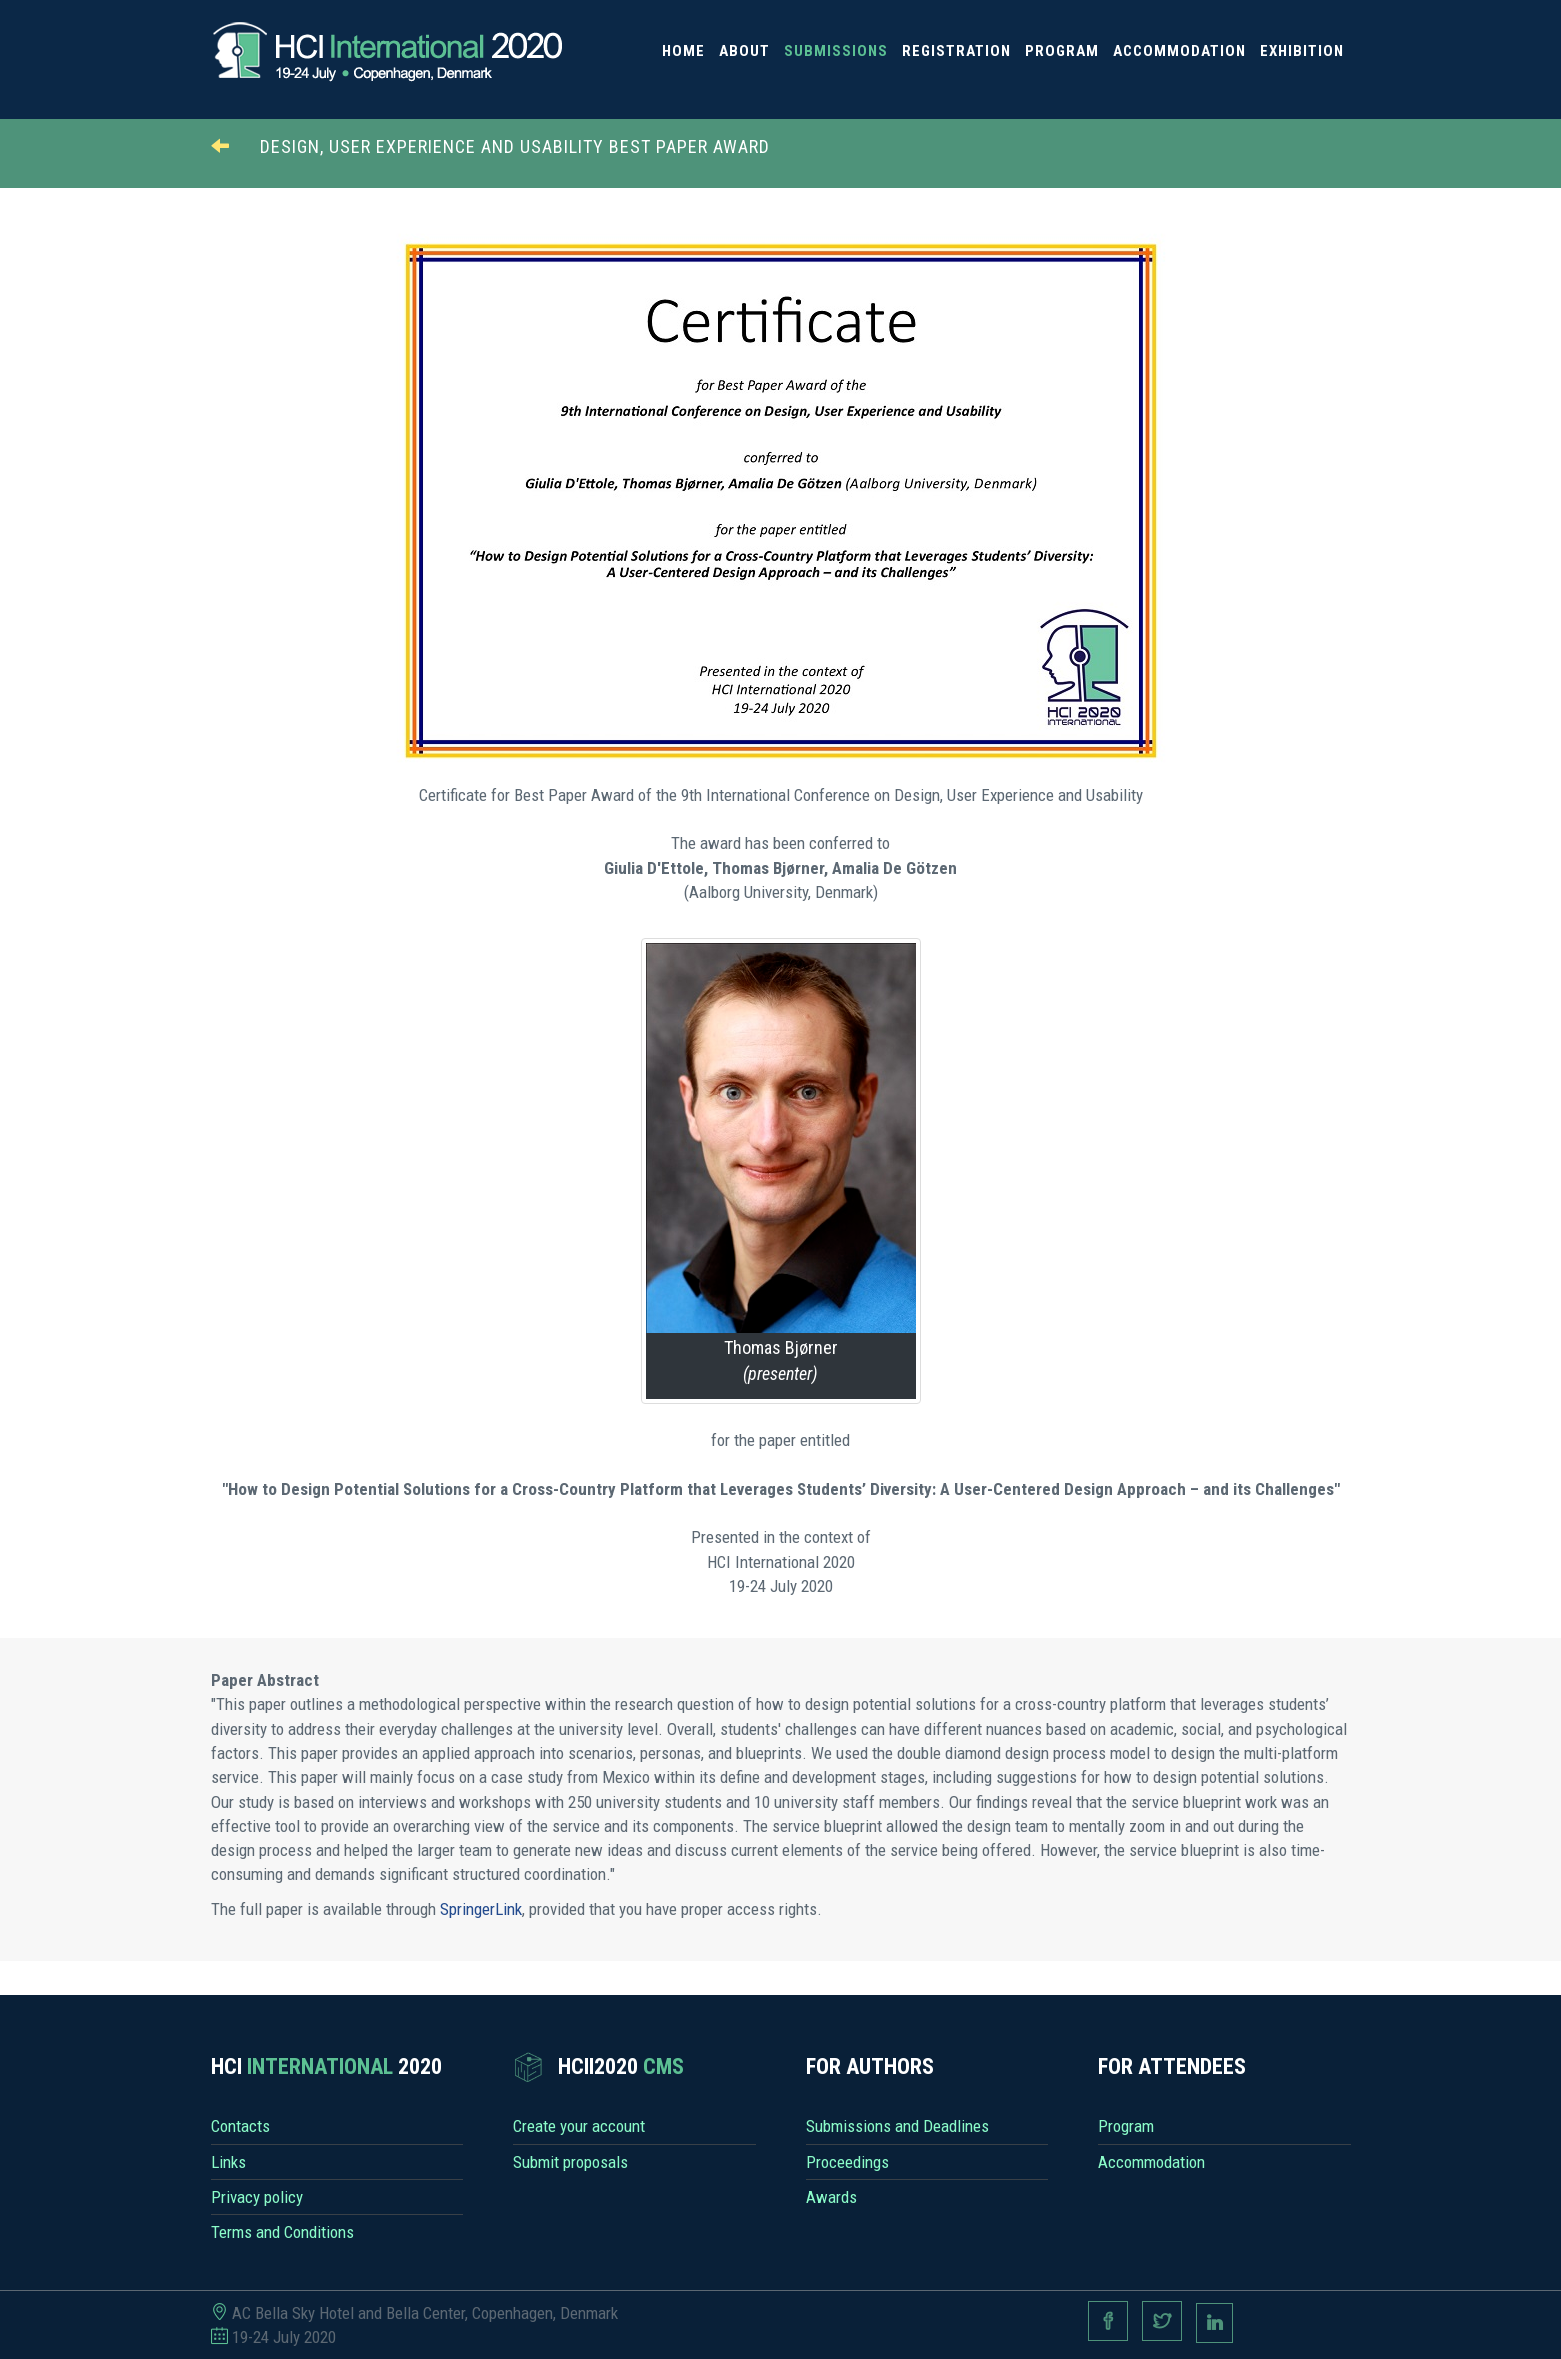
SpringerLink (481, 1909)
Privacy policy (257, 2197)
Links (228, 2162)
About (744, 51)
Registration (956, 51)
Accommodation (1179, 51)
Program (1062, 51)
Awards (831, 2197)
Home (683, 51)
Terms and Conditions (282, 2232)
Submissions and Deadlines (897, 2126)
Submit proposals (570, 2162)
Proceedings (847, 2162)
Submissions (836, 51)
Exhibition (1302, 51)
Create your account (579, 2126)
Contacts (240, 2126)
